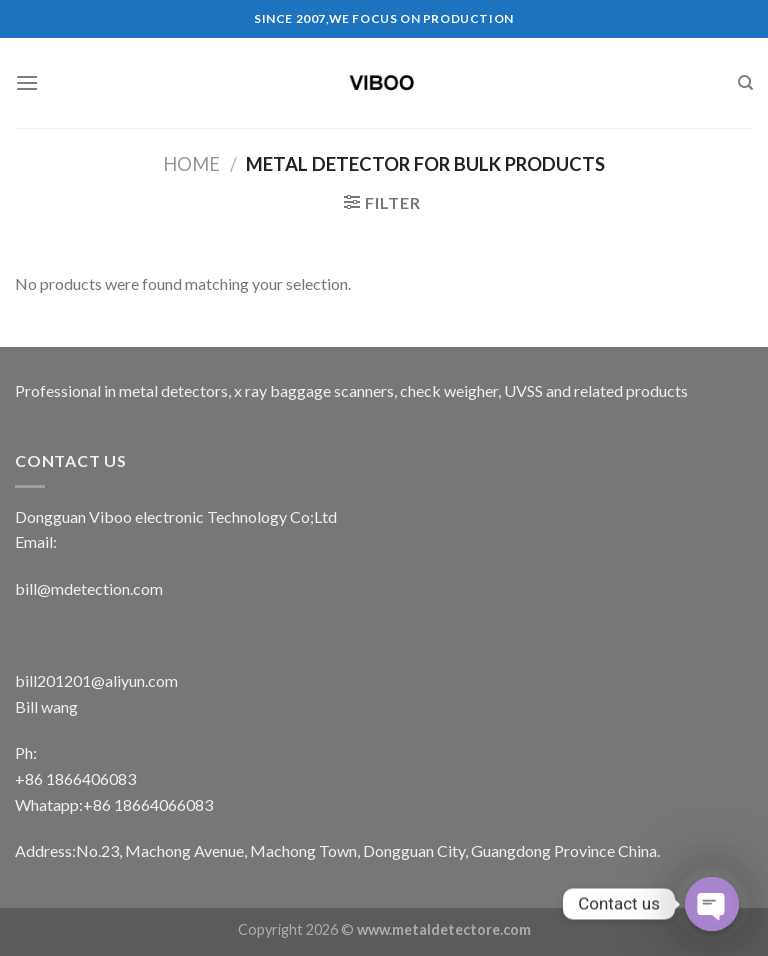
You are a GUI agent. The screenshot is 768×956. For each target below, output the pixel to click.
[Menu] (27, 82)
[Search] (745, 83)
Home (191, 164)
